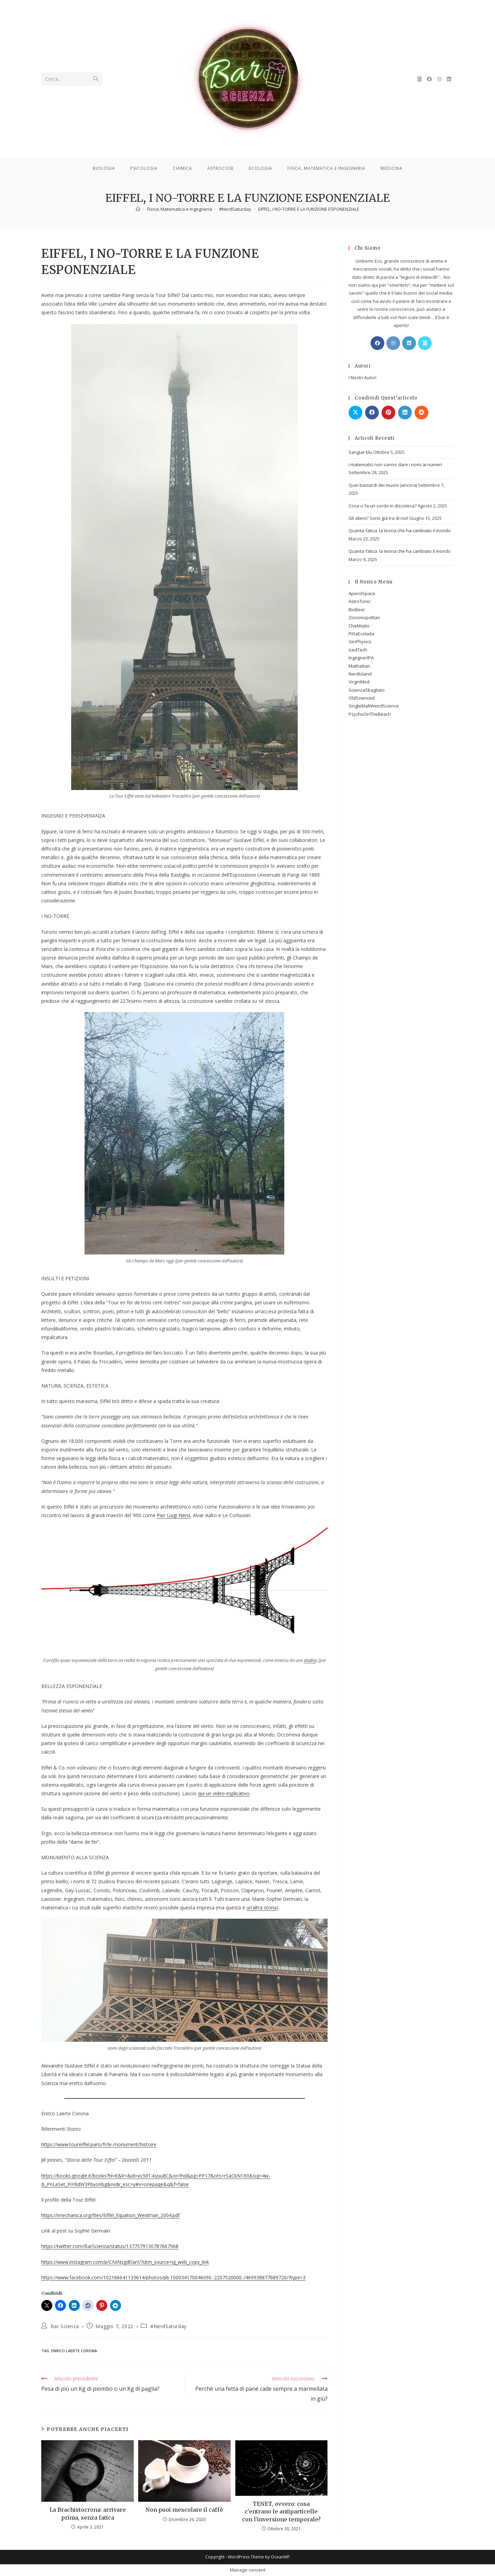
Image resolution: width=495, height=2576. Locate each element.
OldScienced (362, 698)
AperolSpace (362, 593)
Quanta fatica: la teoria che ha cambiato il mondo (400, 530)
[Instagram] (393, 343)
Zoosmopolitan (364, 617)
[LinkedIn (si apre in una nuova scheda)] (449, 79)
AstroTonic (360, 601)
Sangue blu (360, 452)
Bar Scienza (65, 2326)
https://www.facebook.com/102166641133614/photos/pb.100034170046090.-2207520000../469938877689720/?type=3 (173, 2277)
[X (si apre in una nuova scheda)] (419, 79)
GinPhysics (360, 641)
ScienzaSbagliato (367, 690)
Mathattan (359, 666)
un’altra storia (261, 1907)
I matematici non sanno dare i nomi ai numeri (395, 464)
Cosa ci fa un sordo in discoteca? (383, 506)
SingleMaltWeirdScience (374, 706)
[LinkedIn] (409, 343)
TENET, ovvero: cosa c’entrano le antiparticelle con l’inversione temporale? (281, 2511)
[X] (425, 343)
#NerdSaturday (168, 2326)
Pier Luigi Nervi (173, 1515)
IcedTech (358, 650)
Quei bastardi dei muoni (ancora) (383, 485)
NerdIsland (360, 674)
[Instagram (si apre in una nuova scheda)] (439, 79)
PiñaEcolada (361, 634)
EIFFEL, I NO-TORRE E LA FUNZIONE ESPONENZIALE (308, 209)
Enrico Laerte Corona (74, 2350)
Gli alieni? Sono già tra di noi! (378, 518)
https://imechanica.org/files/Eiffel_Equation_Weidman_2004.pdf (110, 2215)
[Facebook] (377, 343)
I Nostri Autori (362, 377)
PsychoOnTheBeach (370, 714)
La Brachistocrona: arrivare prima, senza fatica (88, 2513)
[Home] (138, 209)
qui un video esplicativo (224, 1793)
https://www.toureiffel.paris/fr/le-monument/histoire (98, 2144)
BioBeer (357, 609)
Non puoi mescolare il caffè (184, 2509)
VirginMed (359, 682)
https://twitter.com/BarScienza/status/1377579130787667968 (109, 2246)
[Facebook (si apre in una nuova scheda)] (429, 79)
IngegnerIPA (361, 658)
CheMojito (359, 626)
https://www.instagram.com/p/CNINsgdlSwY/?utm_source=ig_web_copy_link (125, 2262)
